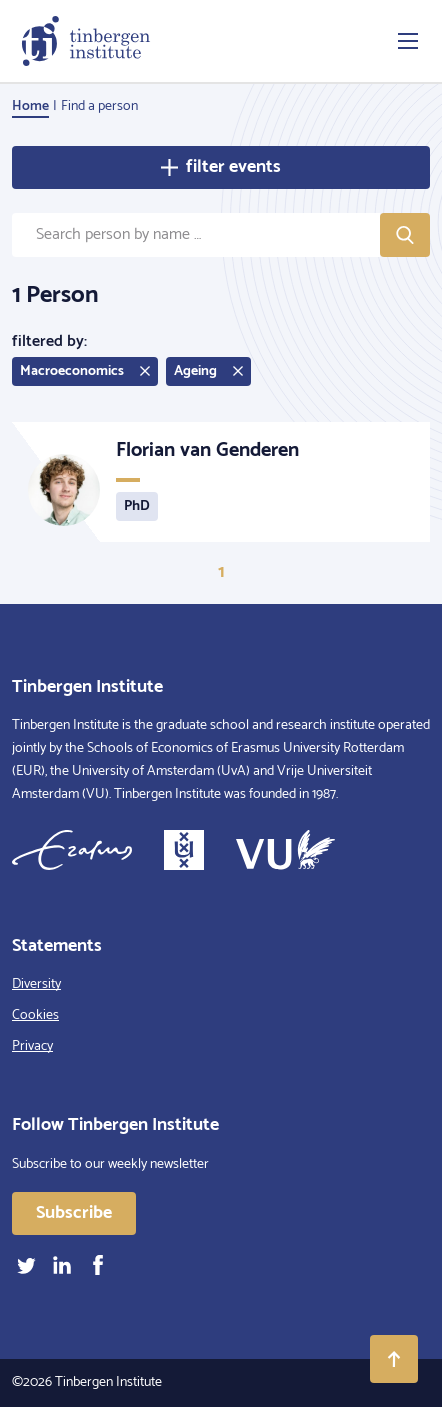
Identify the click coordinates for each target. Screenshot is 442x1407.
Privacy (32, 1046)
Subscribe (74, 1213)
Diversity (36, 984)
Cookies (35, 1015)
